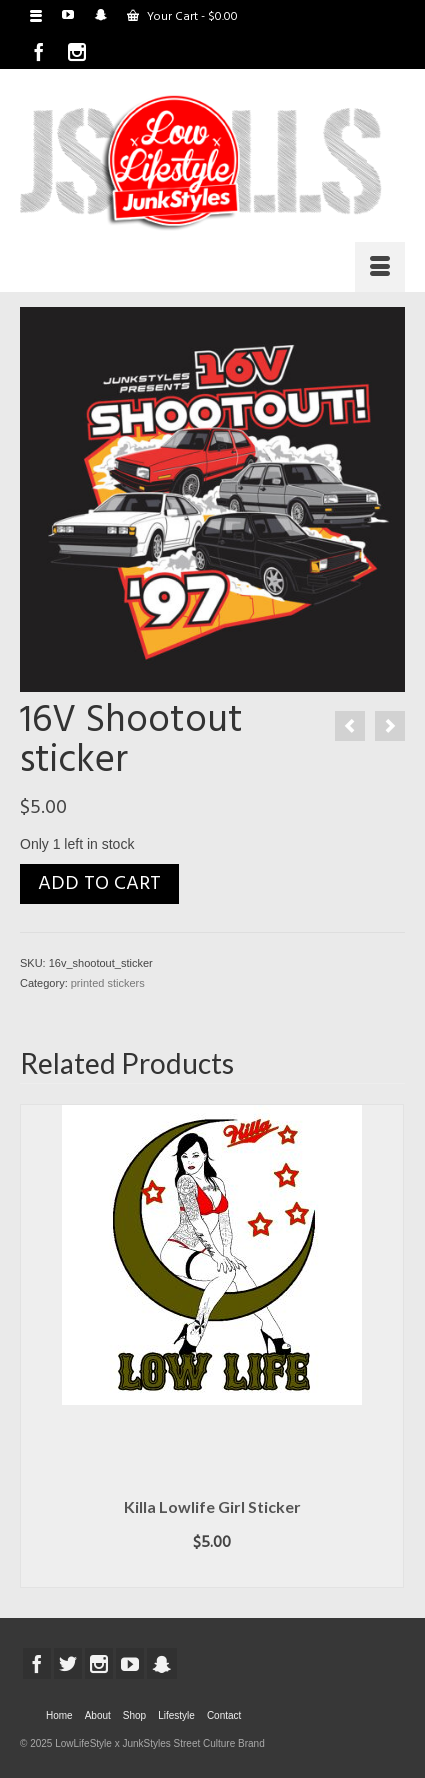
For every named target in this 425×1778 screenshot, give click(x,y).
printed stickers (108, 983)
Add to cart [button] (212, 1573)
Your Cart (182, 17)
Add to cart (99, 884)
